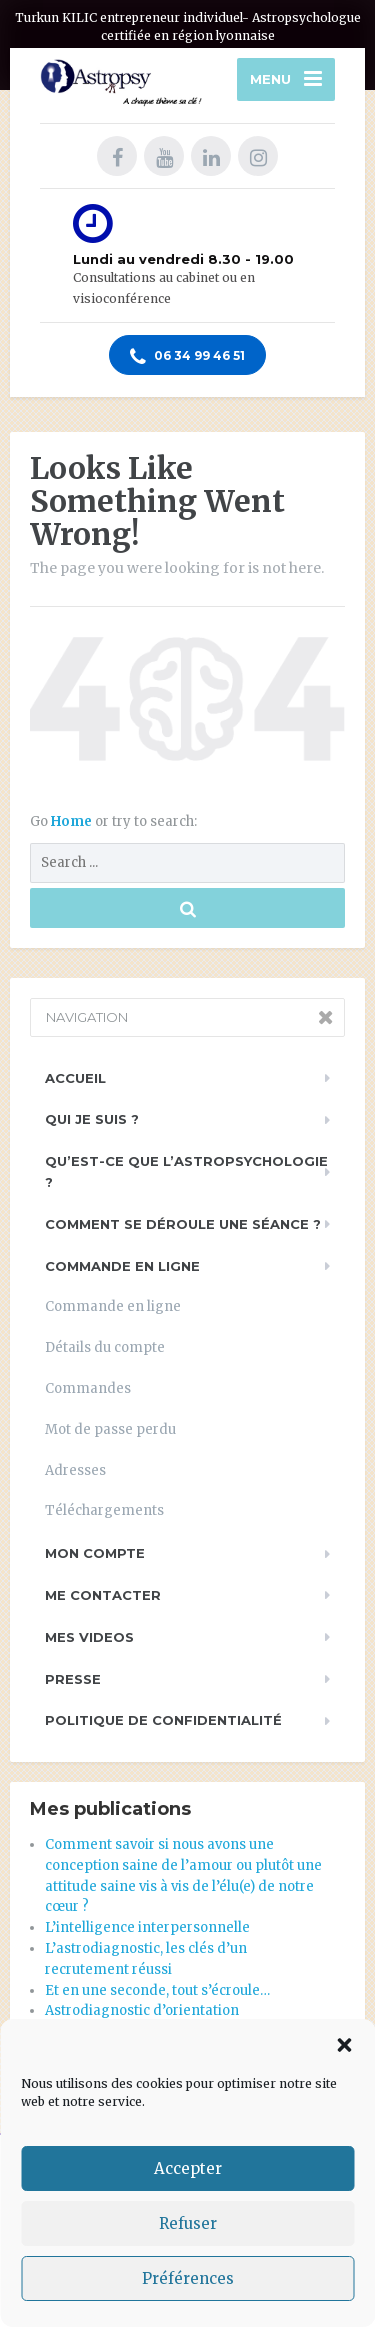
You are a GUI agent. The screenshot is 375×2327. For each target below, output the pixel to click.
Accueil (75, 1078)
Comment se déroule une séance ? (183, 1224)
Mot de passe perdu (110, 1429)
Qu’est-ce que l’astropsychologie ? (186, 1171)
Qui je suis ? (92, 1119)
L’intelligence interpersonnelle (147, 1927)
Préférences (188, 2278)
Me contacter (103, 1595)
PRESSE (73, 1679)
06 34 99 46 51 (187, 357)
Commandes (88, 1388)
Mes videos (89, 1637)
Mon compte (95, 1553)
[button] (344, 2045)
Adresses (75, 1470)
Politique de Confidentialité (163, 1720)
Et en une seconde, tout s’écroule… (157, 1990)
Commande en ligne (122, 1266)
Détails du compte (105, 1347)
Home (73, 821)
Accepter (188, 2168)
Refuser (188, 2223)
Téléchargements (104, 1510)
